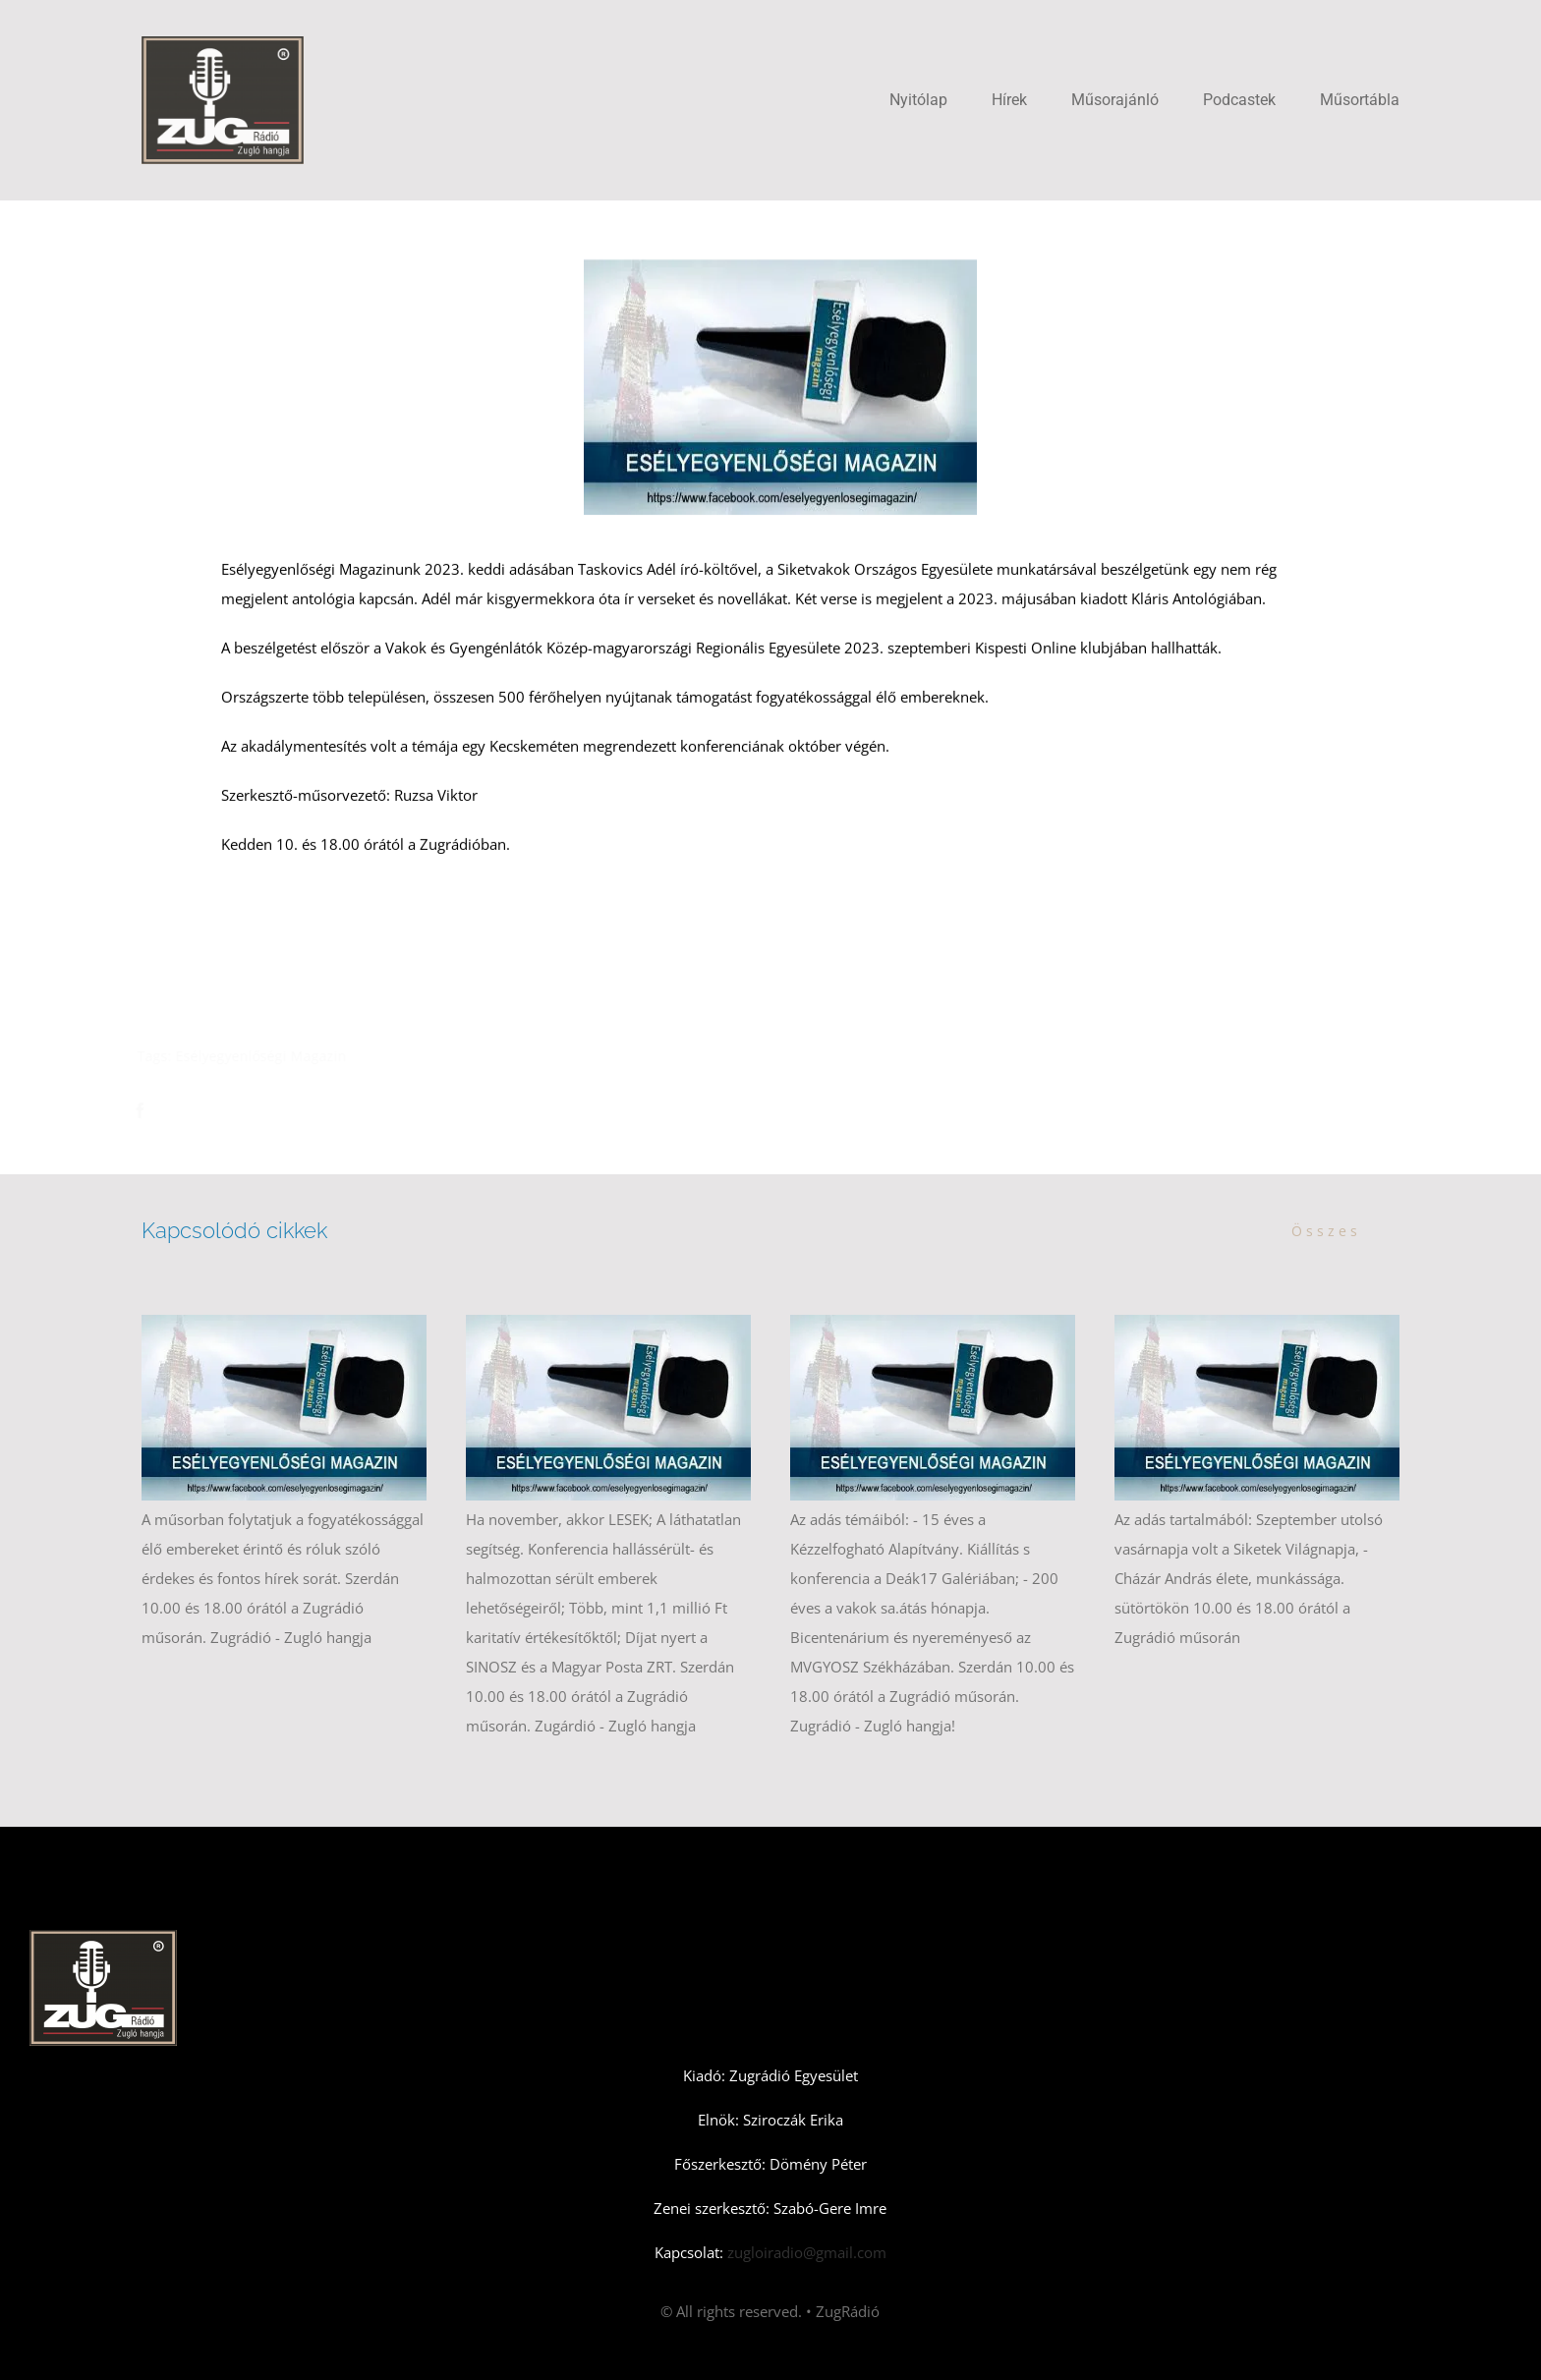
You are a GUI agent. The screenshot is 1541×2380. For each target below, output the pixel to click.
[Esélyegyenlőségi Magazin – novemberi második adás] (284, 1324)
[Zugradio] (223, 43)
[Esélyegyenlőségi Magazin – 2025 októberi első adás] (1256, 1324)
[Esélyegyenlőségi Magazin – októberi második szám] (932, 1324)
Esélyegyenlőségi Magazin (270, 1056)
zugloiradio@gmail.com (804, 2252)
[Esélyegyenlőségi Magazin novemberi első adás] (608, 1324)
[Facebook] (149, 1110)
